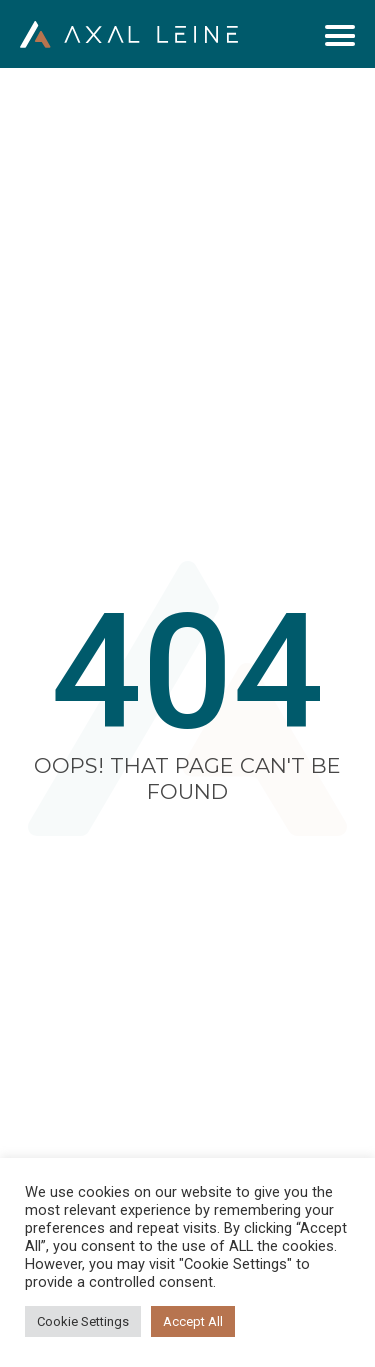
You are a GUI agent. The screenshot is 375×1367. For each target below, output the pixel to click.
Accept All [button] (193, 1321)
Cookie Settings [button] (83, 1321)
